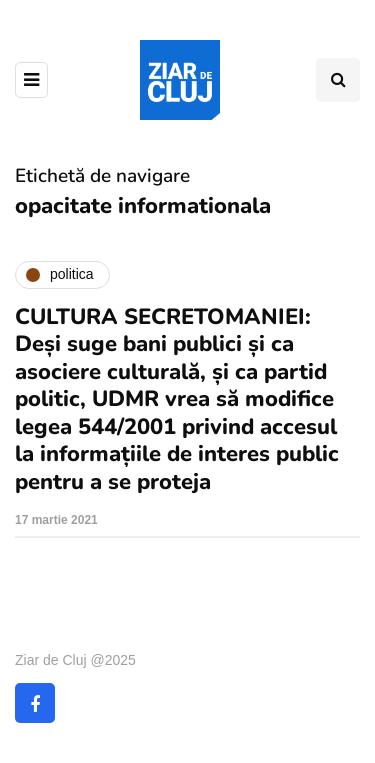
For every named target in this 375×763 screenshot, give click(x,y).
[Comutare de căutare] (338, 80)
